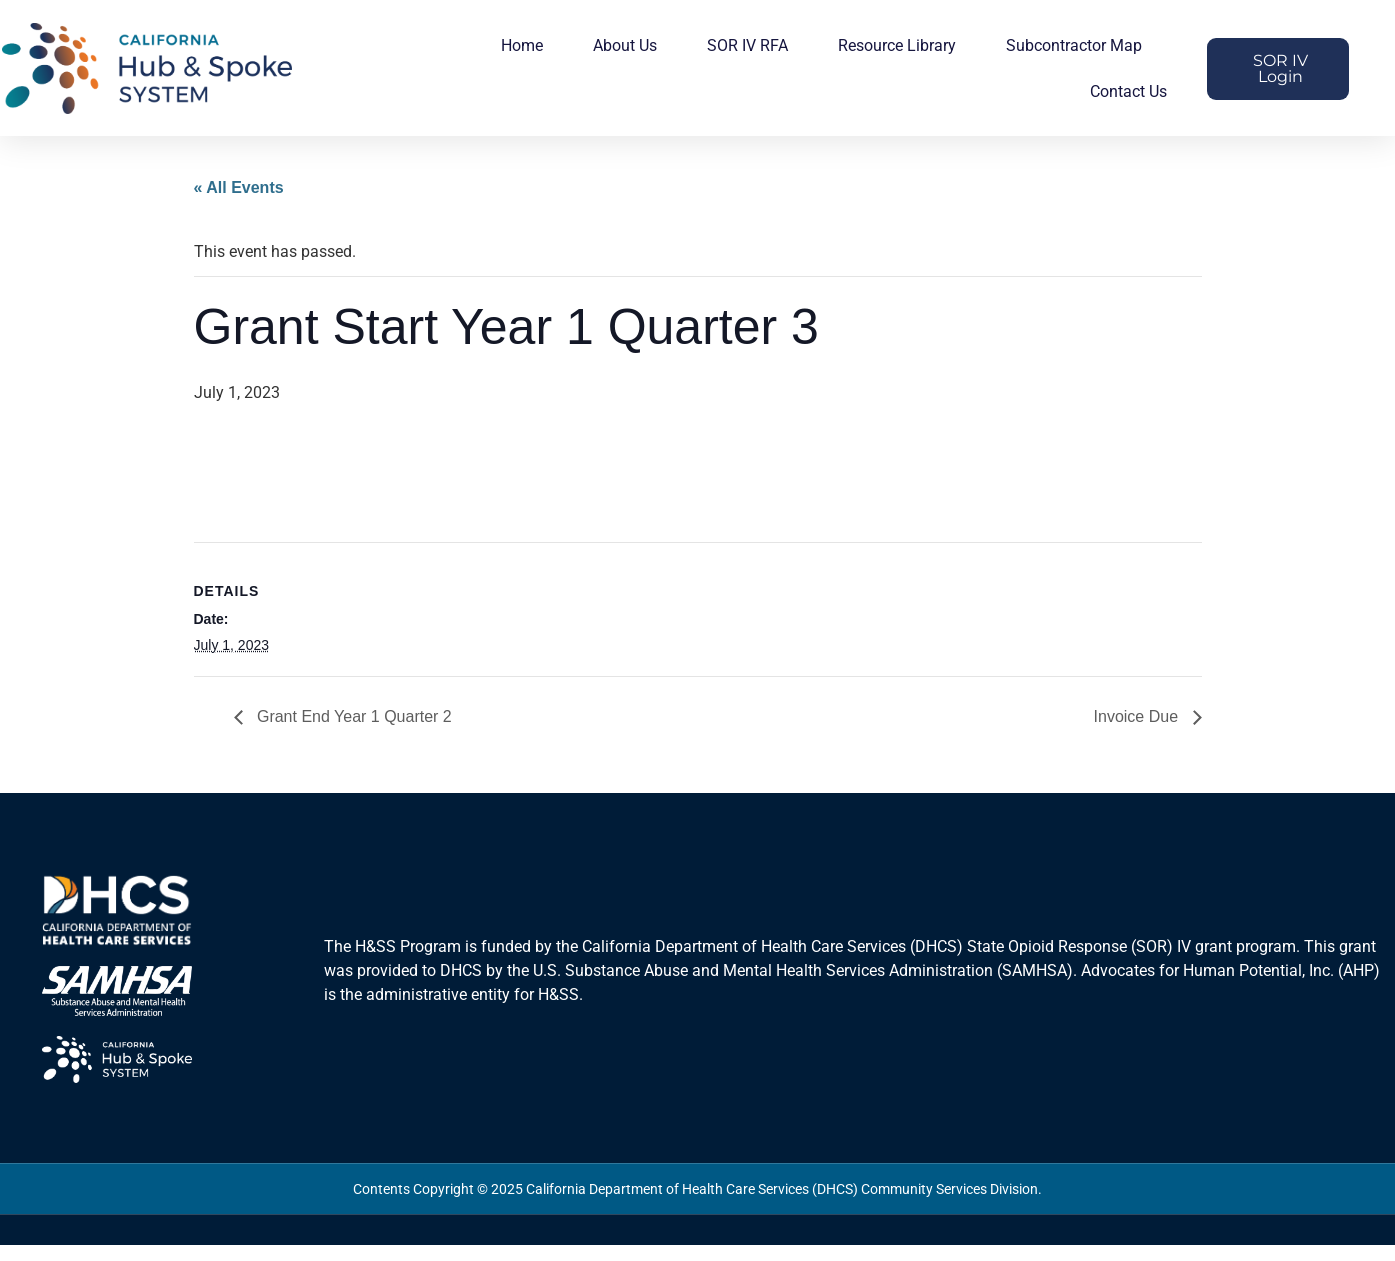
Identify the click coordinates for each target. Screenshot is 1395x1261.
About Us (625, 45)
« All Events (239, 187)
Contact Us (1128, 91)
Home (522, 45)
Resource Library (897, 45)
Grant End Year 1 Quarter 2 (352, 716)
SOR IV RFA (747, 45)
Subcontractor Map (1074, 45)
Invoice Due (1138, 716)
